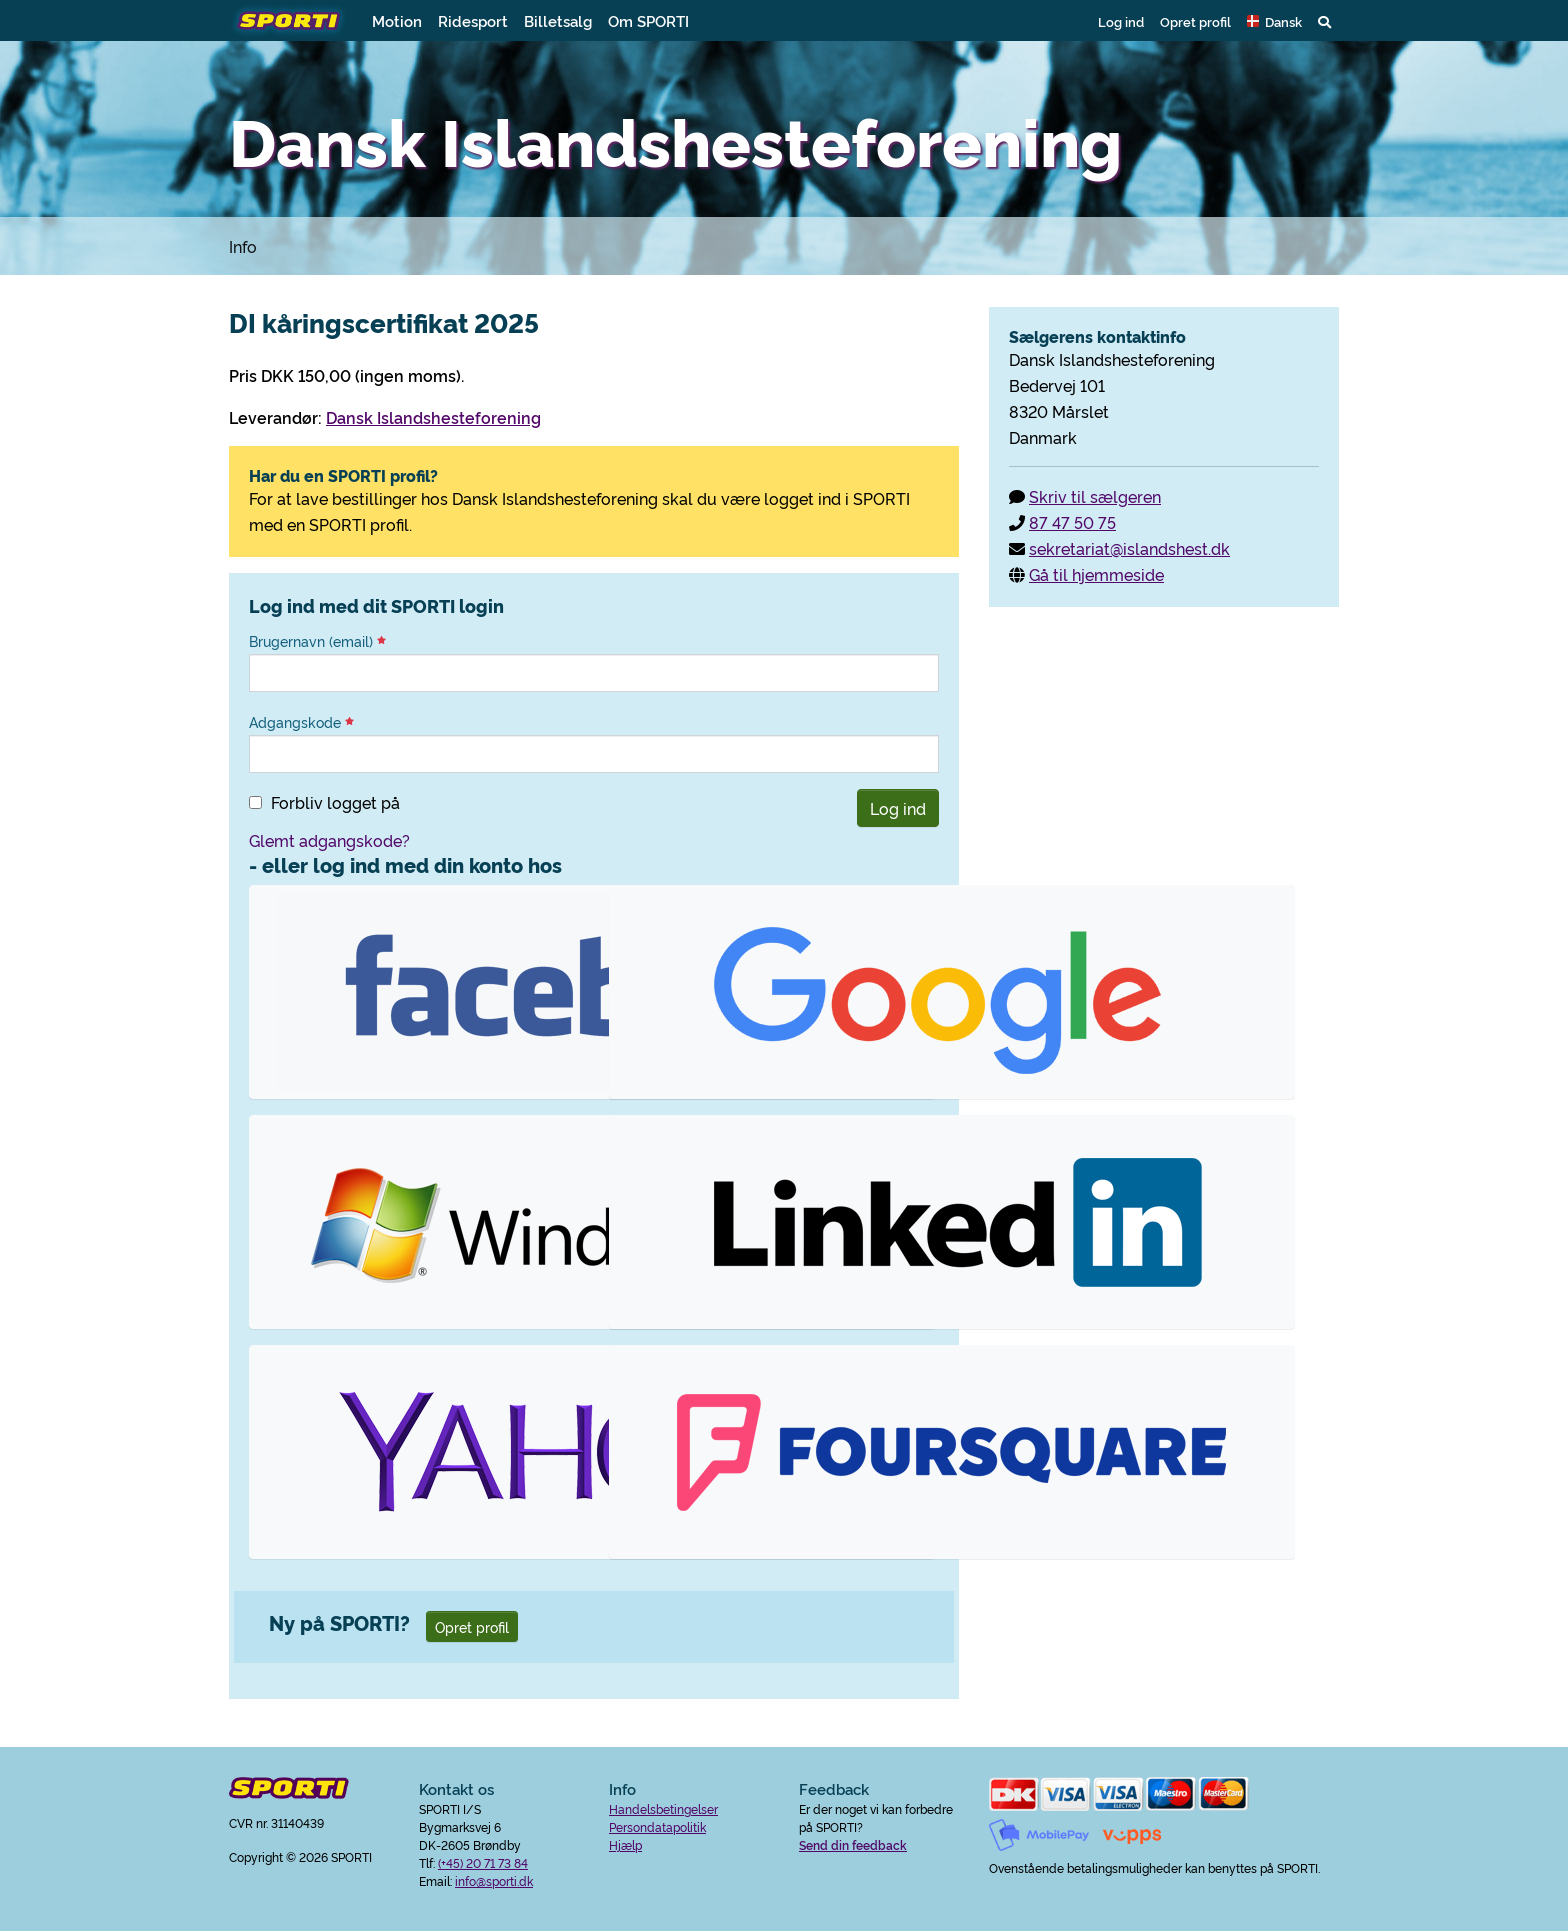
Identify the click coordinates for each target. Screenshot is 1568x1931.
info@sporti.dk (494, 1880)
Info (243, 246)
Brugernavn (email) (317, 641)
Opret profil (1195, 21)
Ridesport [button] (473, 20)
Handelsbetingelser (663, 1808)
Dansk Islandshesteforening (433, 417)
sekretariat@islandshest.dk (1129, 548)
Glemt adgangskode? (329, 840)
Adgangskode (301, 722)
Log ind (1121, 21)
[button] (1274, 21)
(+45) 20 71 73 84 (483, 1862)
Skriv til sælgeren (1095, 496)
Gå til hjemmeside (1096, 574)
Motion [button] (397, 20)
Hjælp (625, 1844)
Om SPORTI (648, 20)
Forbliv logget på (335, 802)
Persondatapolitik (657, 1826)
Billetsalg (558, 20)
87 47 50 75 (1072, 522)
